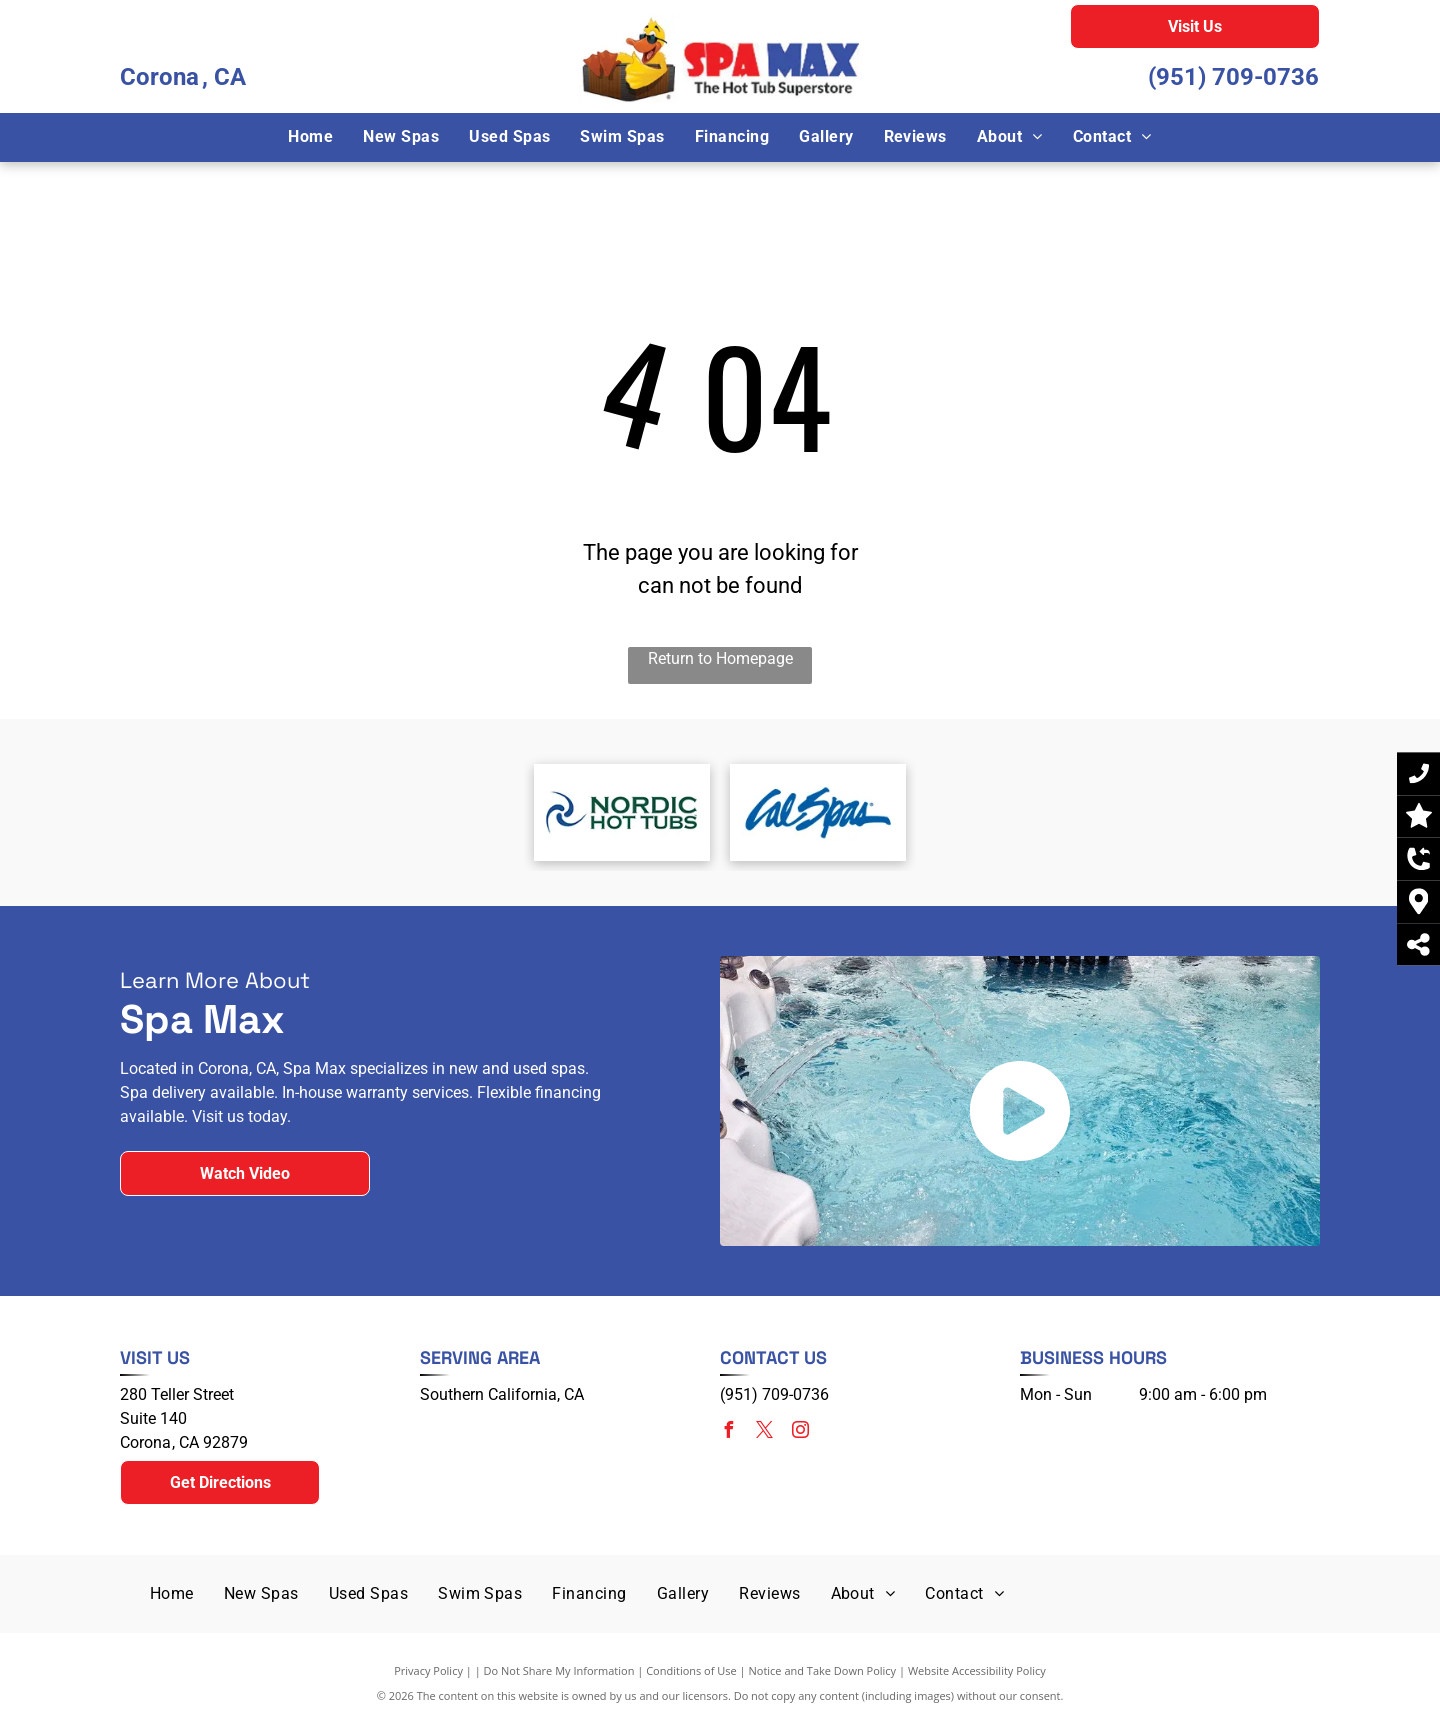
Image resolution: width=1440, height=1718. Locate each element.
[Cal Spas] (818, 812)
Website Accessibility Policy (977, 1670)
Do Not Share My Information (559, 1670)
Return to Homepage (720, 658)
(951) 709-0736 (1233, 77)
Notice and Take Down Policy (823, 1670)
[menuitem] (310, 137)
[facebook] (728, 1432)
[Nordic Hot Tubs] (622, 812)
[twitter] (764, 1432)
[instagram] (800, 1432)
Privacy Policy (428, 1670)
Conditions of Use (691, 1670)
